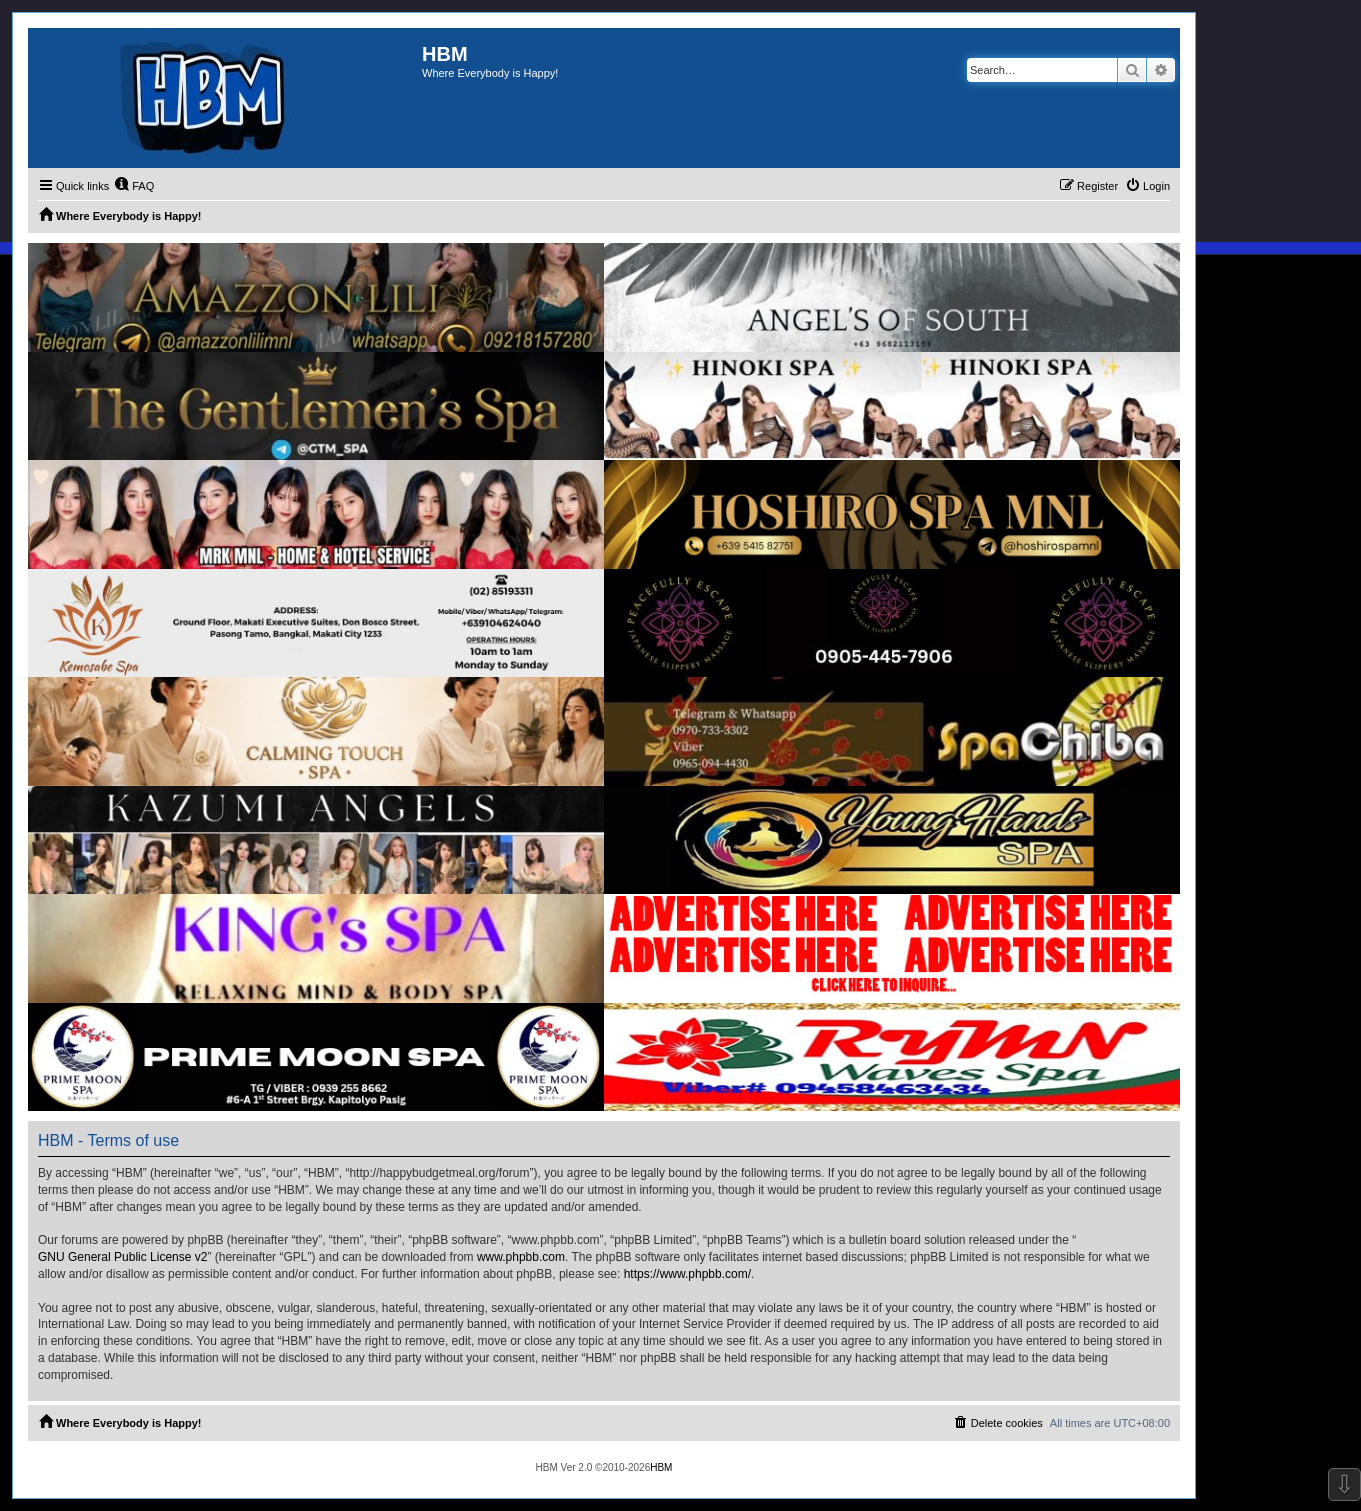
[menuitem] (134, 186)
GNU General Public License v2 (122, 1257)
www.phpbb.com (521, 1257)
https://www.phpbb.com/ (687, 1274)
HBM (661, 1467)
